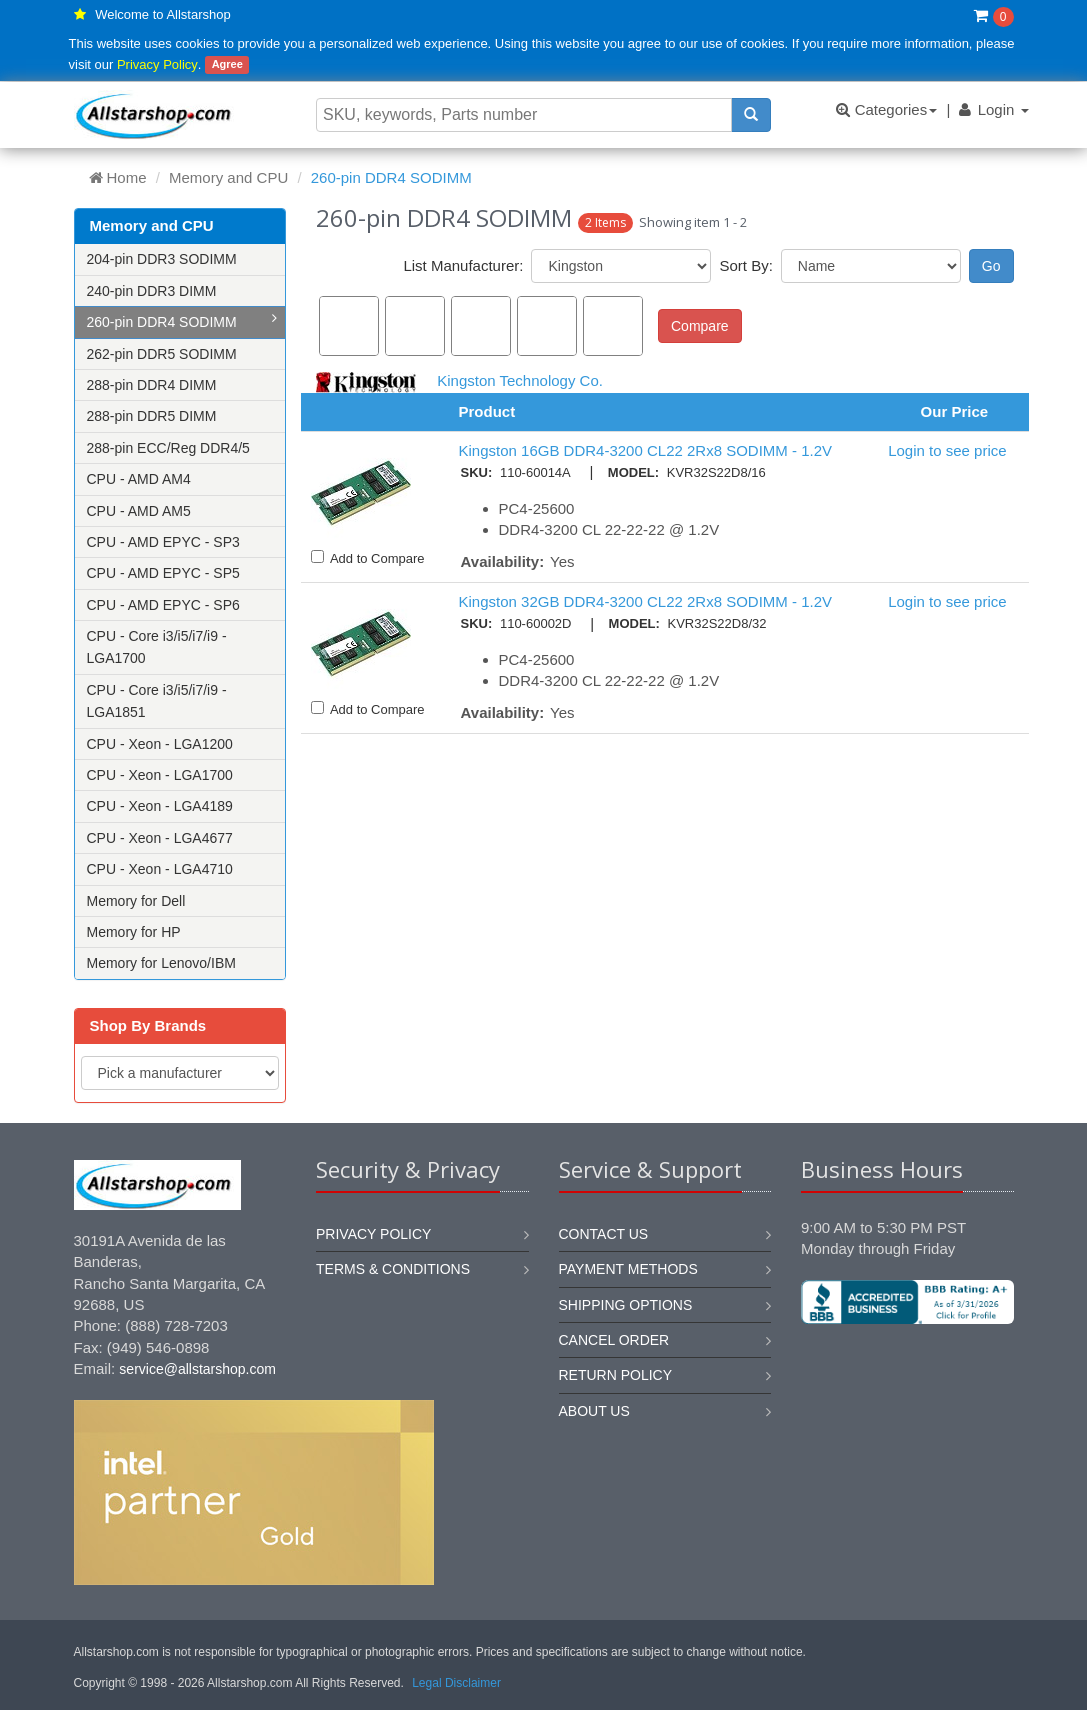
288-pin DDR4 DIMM (152, 385)
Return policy (616, 1375)
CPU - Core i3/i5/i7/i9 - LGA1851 (157, 701)
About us (594, 1411)
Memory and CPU (228, 177)
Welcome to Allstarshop (163, 14)
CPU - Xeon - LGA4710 (160, 869)
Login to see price (947, 450)
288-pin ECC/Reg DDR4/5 (168, 448)
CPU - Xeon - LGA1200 (160, 744)
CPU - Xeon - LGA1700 (160, 775)
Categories (886, 109)
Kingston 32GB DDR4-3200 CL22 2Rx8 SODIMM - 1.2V (646, 601)
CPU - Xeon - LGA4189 (160, 806)
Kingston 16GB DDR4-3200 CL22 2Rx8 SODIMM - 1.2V (646, 450)
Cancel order (614, 1340)
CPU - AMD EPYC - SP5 (163, 573)
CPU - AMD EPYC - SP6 (163, 605)
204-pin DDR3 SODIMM (162, 259)
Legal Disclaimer (456, 1683)
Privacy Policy (157, 64)
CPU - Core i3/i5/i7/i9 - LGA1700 (157, 647)
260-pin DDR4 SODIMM (182, 320)
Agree (227, 65)
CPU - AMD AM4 (139, 479)
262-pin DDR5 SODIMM (162, 354)
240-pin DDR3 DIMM (152, 291)
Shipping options (626, 1305)
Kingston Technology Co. (520, 380)
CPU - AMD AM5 (139, 511)
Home (118, 177)
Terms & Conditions (393, 1269)
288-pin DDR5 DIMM (152, 416)
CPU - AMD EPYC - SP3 (163, 542)
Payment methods (628, 1269)
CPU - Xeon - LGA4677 (160, 838)
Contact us (604, 1234)
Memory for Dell (136, 901)
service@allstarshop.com (197, 1369)
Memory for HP (134, 932)
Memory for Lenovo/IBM (161, 963)
